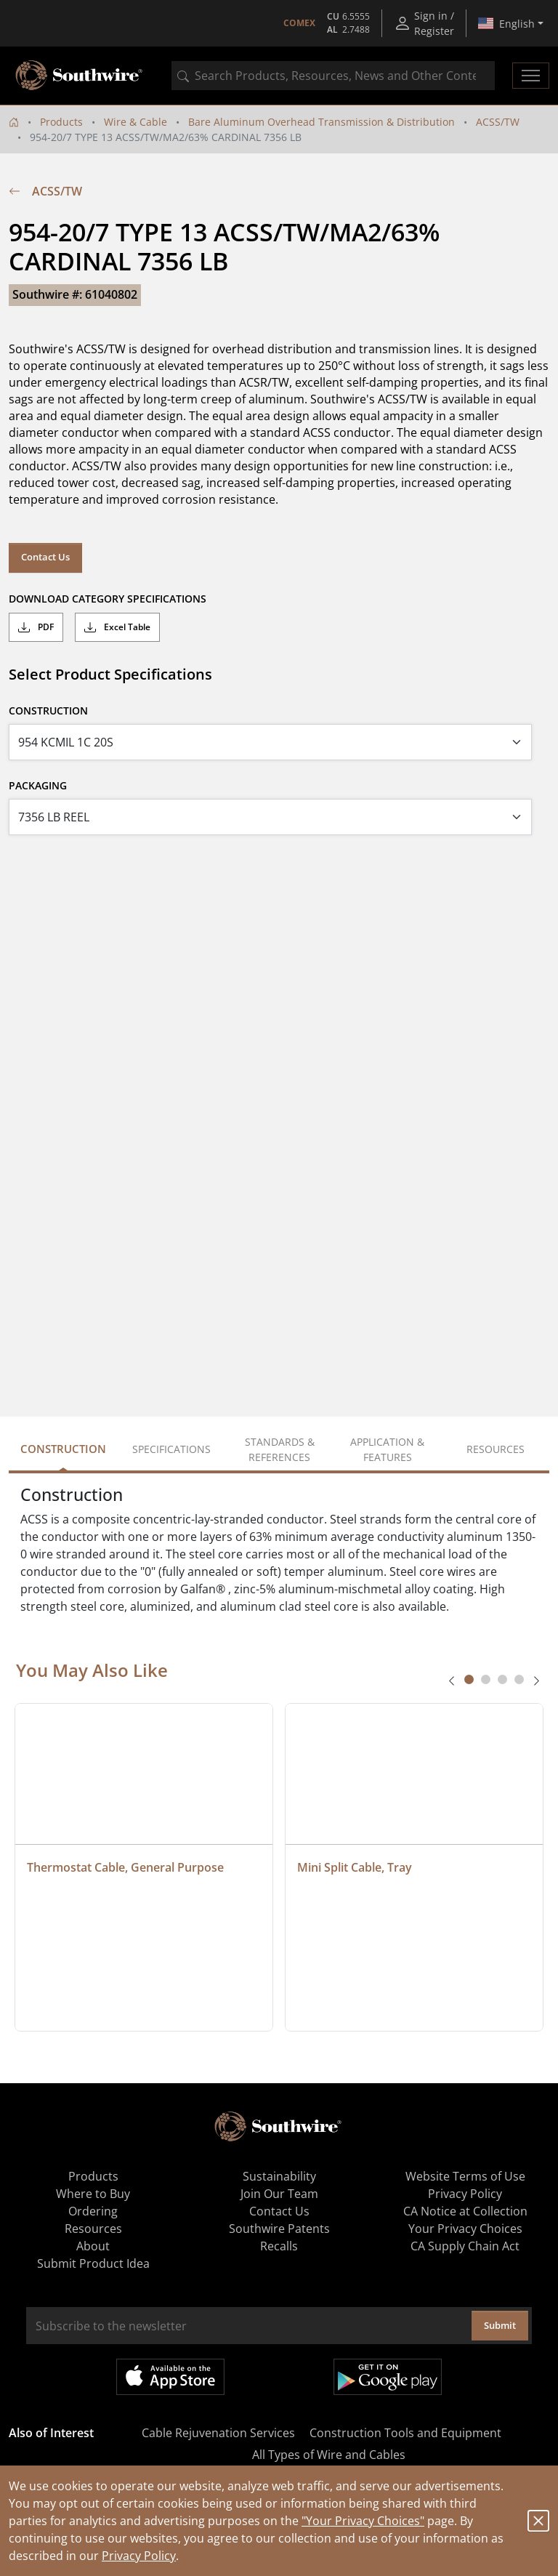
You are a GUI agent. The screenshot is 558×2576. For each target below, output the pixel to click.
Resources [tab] (495, 1449)
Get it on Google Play (387, 2377)
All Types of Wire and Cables (328, 2455)
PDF (36, 627)
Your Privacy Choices (465, 2229)
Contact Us (45, 556)
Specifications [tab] (171, 1449)
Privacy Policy (139, 2556)
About (93, 2246)
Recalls (279, 2246)
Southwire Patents (279, 2229)
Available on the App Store (170, 2377)
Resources (93, 2229)
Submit (500, 2325)
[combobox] (333, 75)
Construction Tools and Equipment (405, 2433)
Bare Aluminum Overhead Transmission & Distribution (321, 122)
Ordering (93, 2211)
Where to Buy (93, 2194)
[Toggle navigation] (530, 76)
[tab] (469, 1679)
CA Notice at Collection (465, 2211)
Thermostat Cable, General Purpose (125, 1867)
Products (61, 122)
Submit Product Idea (93, 2263)
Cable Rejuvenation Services (218, 2433)
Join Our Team (279, 2194)
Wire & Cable (135, 122)
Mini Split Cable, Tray (354, 1867)
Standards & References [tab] (280, 1449)
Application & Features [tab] (387, 1449)
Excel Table (117, 627)
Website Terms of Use (465, 2176)
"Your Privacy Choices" (363, 2521)
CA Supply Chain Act (465, 2246)
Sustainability (279, 2176)
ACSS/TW (497, 122)
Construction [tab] (63, 1448)
